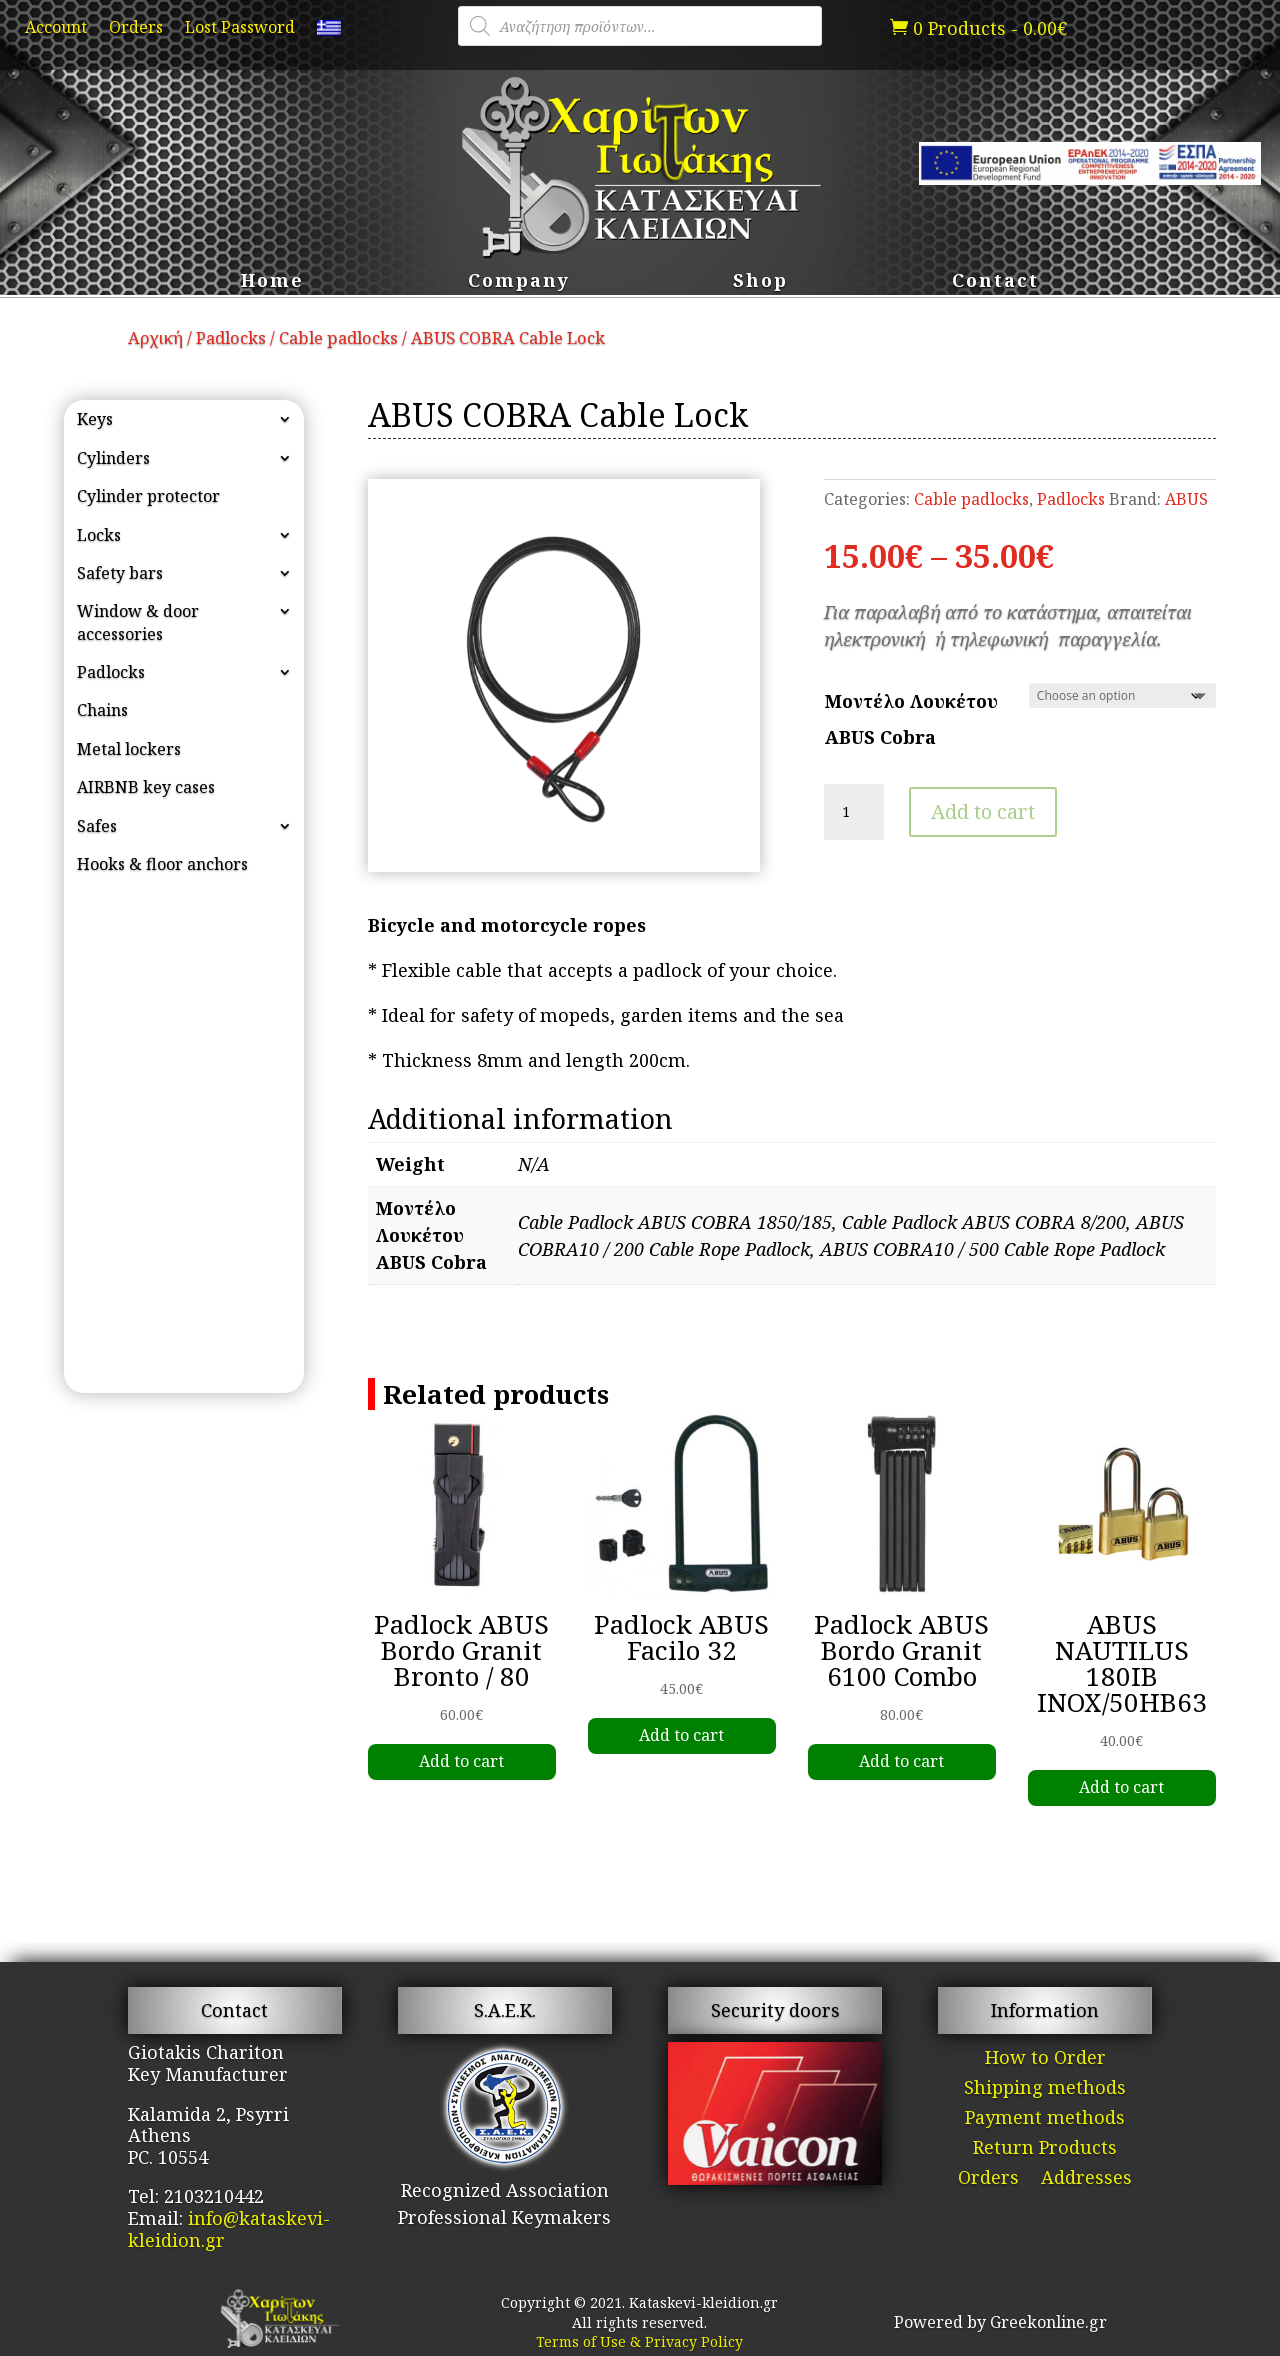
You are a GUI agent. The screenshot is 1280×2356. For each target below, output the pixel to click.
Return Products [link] (1045, 2149)
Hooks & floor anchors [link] (162, 864)
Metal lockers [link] (129, 749)
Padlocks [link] (231, 337)
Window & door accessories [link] (138, 622)
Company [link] (519, 282)
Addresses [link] (1086, 2179)
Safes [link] (97, 826)
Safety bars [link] (120, 573)
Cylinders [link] (113, 458)
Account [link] (56, 29)
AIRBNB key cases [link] (146, 787)
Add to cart (983, 811)
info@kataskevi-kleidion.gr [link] (229, 2229)
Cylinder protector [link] (148, 496)
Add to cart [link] (461, 1761)
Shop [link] (760, 282)
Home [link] (272, 282)
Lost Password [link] (240, 29)
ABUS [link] (1186, 499)
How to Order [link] (1045, 2059)
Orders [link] (136, 29)
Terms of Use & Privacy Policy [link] (639, 2341)
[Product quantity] (854, 812)
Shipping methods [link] (1045, 2089)
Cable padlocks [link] (338, 337)
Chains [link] (102, 710)
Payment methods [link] (1045, 2119)
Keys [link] (95, 419)
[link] (329, 32)
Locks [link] (99, 535)
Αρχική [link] (155, 337)
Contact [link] (995, 282)
